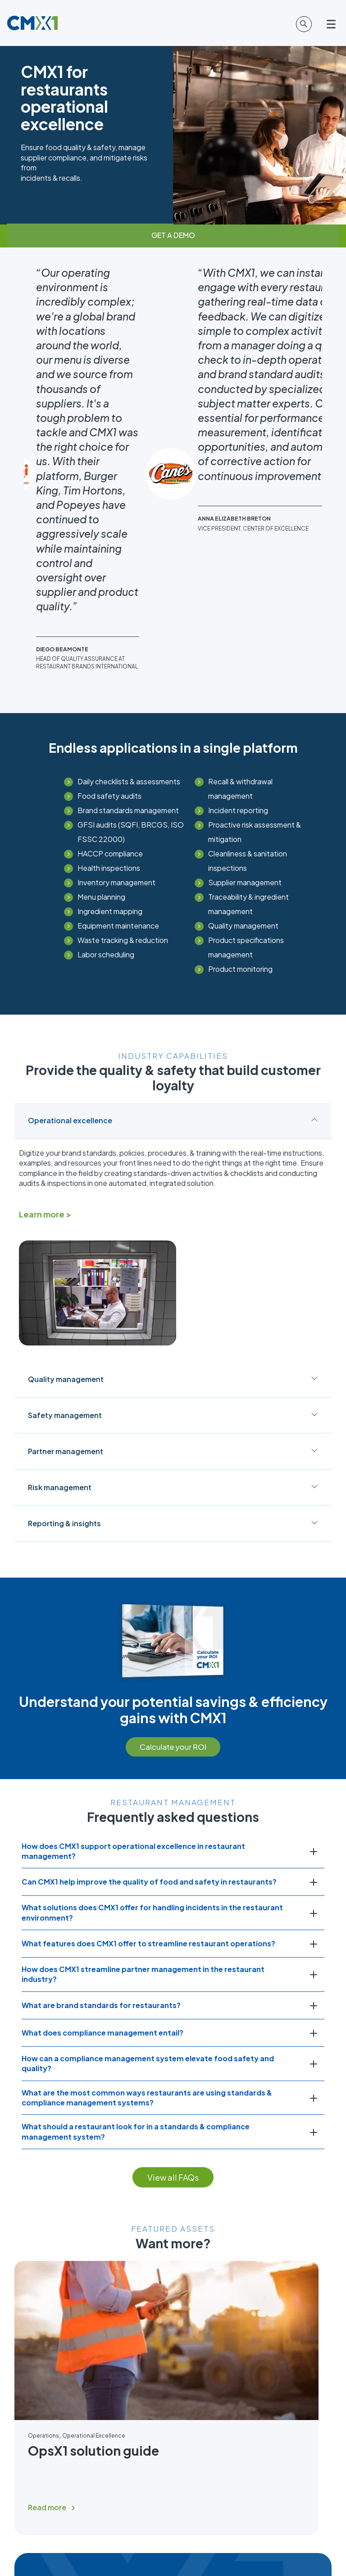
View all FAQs (173, 1952)
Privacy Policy (127, 2541)
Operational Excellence (93, 2210)
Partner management (173, 1226)
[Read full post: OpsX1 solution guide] (166, 2191)
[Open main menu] (332, 24)
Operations (43, 2210)
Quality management (173, 1154)
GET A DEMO (173, 235)
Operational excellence (173, 895)
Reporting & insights (173, 1298)
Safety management (173, 1190)
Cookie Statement (174, 2541)
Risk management (173, 1262)
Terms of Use (219, 2541)
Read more (47, 2282)
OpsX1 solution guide (93, 2225)
